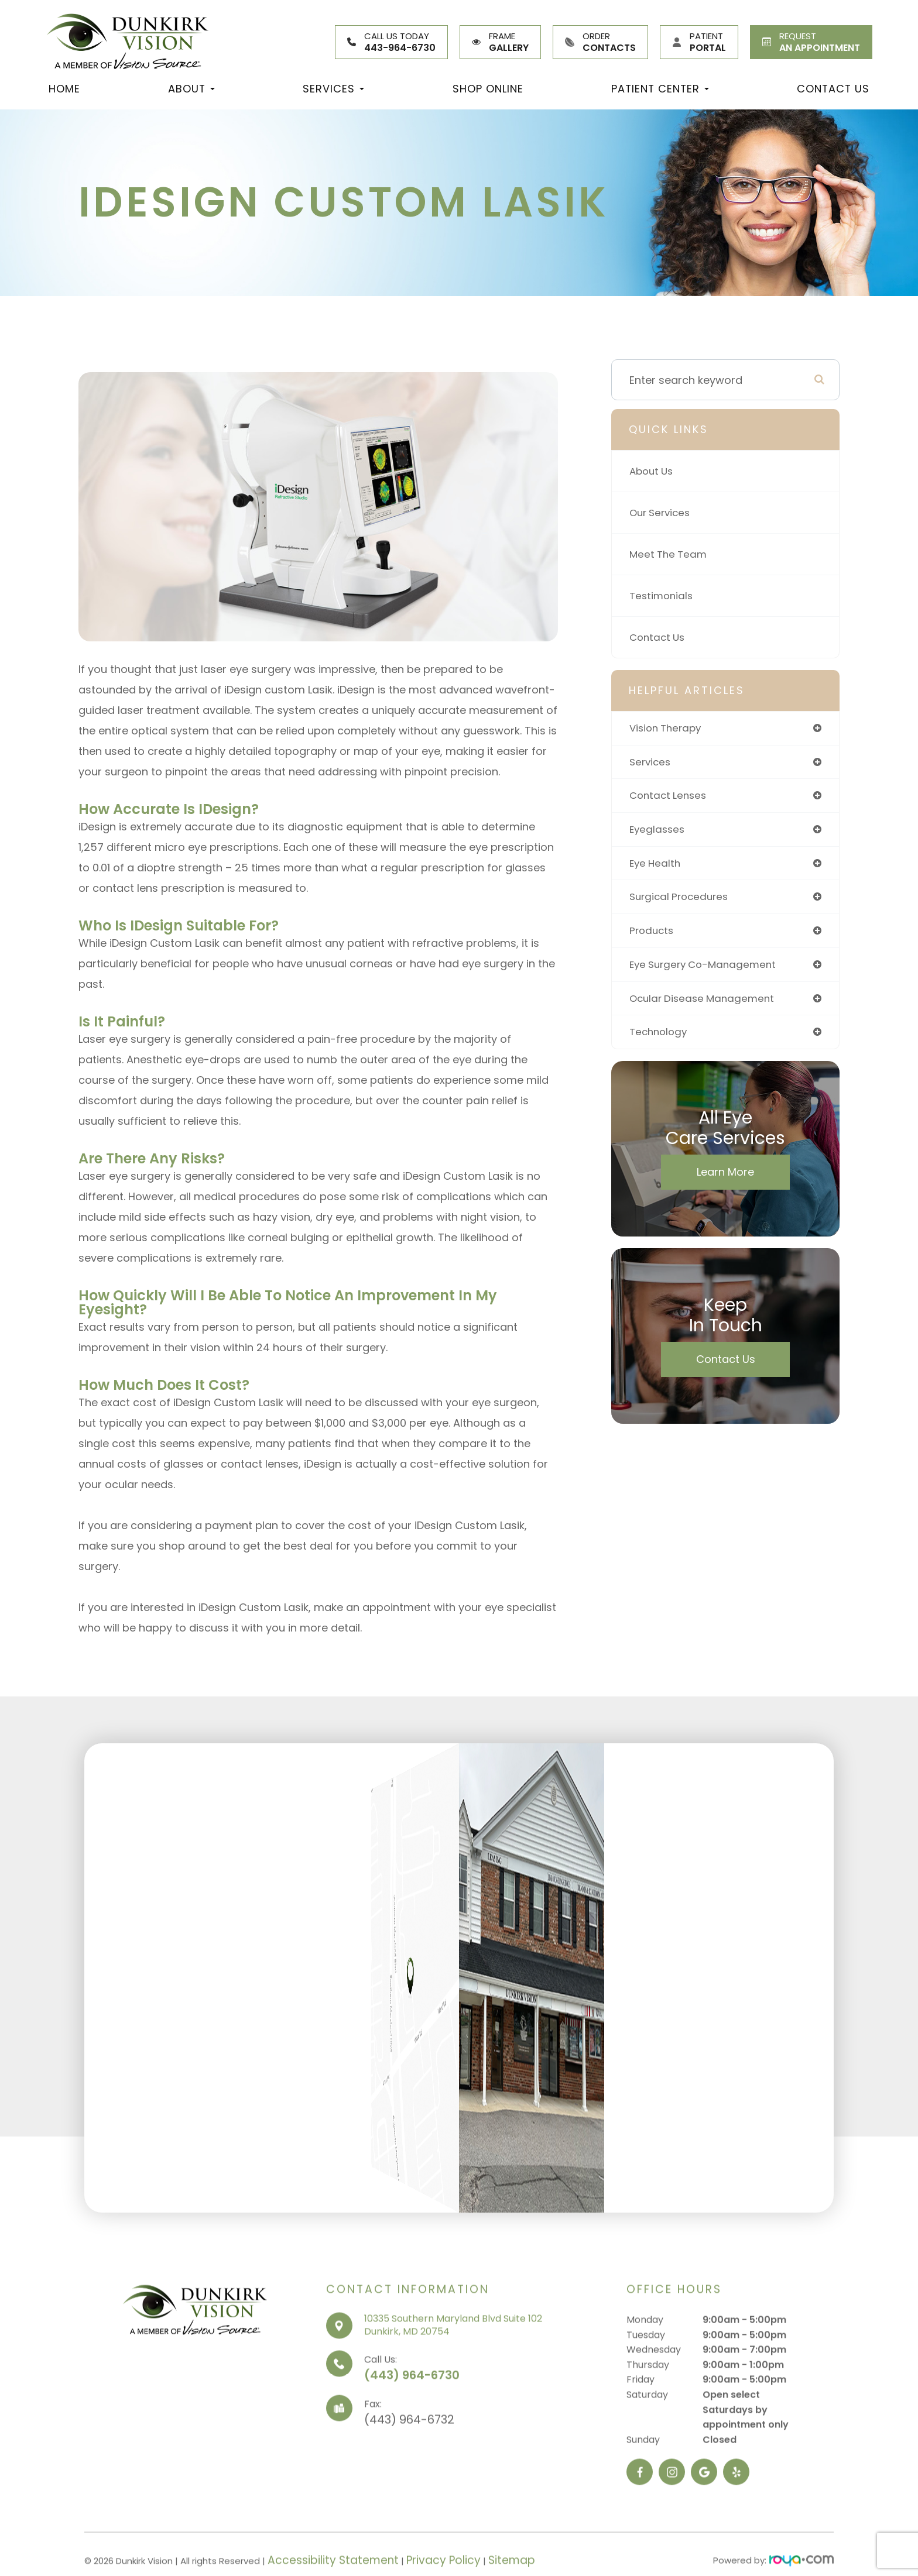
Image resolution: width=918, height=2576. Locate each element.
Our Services (662, 512)
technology (660, 1039)
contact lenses (670, 797)
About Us (653, 470)
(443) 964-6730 (412, 2419)
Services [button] (333, 88)
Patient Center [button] (660, 88)
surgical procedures (681, 901)
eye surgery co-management (707, 970)
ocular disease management (705, 1004)
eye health (656, 866)
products (652, 935)
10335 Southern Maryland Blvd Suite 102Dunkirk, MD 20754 (453, 2369)
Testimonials (662, 595)
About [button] (191, 88)
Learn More (725, 1179)
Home (64, 88)
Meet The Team (670, 554)
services (651, 762)
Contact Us (833, 88)
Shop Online (488, 88)
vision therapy (668, 728)
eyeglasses (658, 832)
